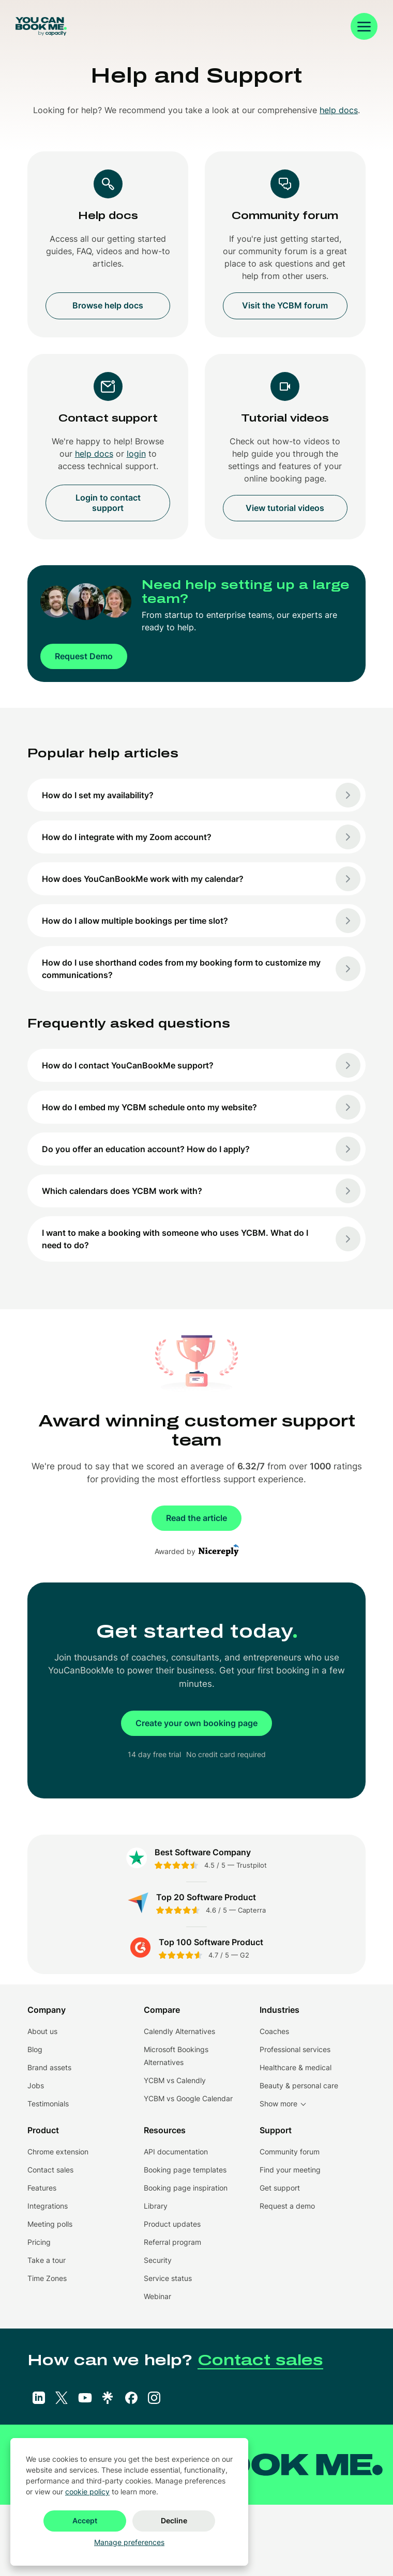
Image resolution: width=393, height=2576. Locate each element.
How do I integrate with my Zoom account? (201, 837)
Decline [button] (174, 2520)
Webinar (157, 2296)
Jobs (35, 2085)
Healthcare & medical (295, 2067)
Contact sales (50, 2169)
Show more (278, 2103)
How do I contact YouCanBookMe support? (201, 1065)
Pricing (39, 2242)
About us (42, 2031)
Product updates (172, 2224)
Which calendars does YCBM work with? (201, 1190)
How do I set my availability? (201, 795)
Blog (34, 2049)
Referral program (172, 2242)
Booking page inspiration (186, 2187)
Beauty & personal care (299, 2085)
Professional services (295, 2049)
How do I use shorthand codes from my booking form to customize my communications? (201, 968)
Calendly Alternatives (179, 2031)
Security (158, 2260)
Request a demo (287, 2205)
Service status (168, 2278)
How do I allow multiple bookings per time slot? (201, 920)
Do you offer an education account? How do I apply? (201, 1149)
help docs (339, 110)
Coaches (274, 2031)
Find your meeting (290, 2169)
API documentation (176, 2151)
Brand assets (49, 2067)
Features (41, 2187)
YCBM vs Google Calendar (188, 2098)
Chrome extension (57, 2151)
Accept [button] (84, 2520)
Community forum (290, 2151)
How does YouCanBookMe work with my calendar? (201, 878)
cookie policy (87, 2491)
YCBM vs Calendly (175, 2080)
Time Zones (47, 2278)
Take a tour (46, 2260)
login (136, 453)
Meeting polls (49, 2224)
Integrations (47, 2205)
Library (156, 2205)
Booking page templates (185, 2169)
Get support (280, 2187)
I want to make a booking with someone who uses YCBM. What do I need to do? (201, 1239)
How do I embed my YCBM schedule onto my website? (201, 1107)
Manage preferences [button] (129, 2542)
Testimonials (48, 2103)
